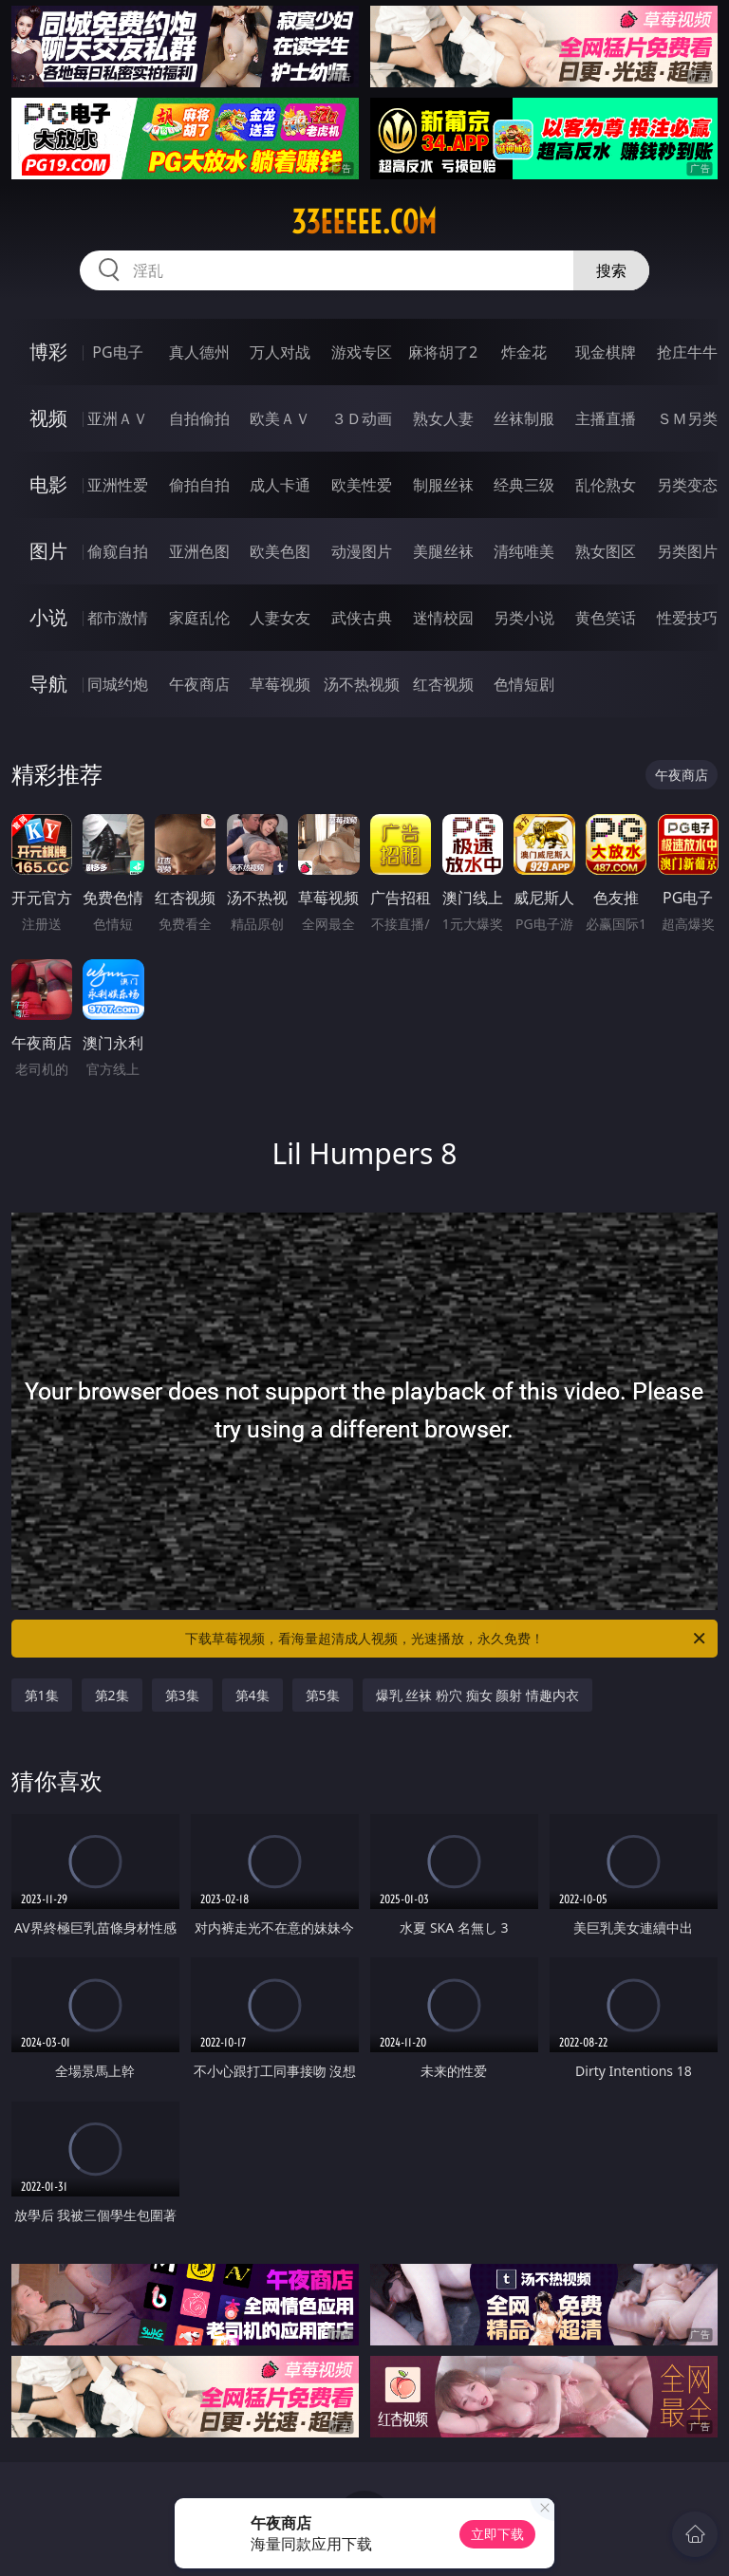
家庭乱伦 (199, 617)
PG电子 (117, 352)
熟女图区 (605, 551)
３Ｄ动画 (361, 418)
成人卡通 (280, 484)
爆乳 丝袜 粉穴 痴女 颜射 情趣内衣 (477, 1695)
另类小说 (524, 617)
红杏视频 (443, 684)
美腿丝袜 (443, 551)
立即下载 (497, 2534)
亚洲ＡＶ (117, 418)
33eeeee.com (364, 222)
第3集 (182, 1695)
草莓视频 (280, 684)
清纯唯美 (524, 551)
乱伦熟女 (605, 484)
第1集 (42, 1695)
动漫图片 (361, 551)
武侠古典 (361, 617)
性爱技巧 (687, 617)
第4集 (252, 1695)
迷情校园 (443, 617)
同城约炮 (117, 684)
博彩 (48, 351)
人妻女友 (280, 617)
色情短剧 (524, 684)
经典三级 (524, 484)
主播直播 (605, 418)
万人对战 (280, 352)
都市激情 (117, 617)
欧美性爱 (361, 484)
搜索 (611, 270)
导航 (48, 683)
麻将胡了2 (442, 352)
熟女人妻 (443, 418)
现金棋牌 (605, 352)
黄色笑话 (605, 617)
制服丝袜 (443, 484)
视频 (48, 418)
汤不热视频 (362, 684)
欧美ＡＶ (280, 418)
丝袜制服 (524, 418)
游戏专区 (361, 352)
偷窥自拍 (117, 551)
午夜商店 (199, 684)
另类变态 (687, 484)
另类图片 (687, 551)
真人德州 (199, 352)
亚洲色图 (199, 551)
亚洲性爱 (117, 484)
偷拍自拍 (199, 484)
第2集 (112, 1695)
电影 (48, 484)
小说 (48, 617)
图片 (48, 551)
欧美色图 (280, 551)
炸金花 (524, 352)
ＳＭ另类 (687, 418)
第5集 (323, 1695)
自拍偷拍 (199, 418)
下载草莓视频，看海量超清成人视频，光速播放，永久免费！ (446, 1638)
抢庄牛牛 (687, 352)
